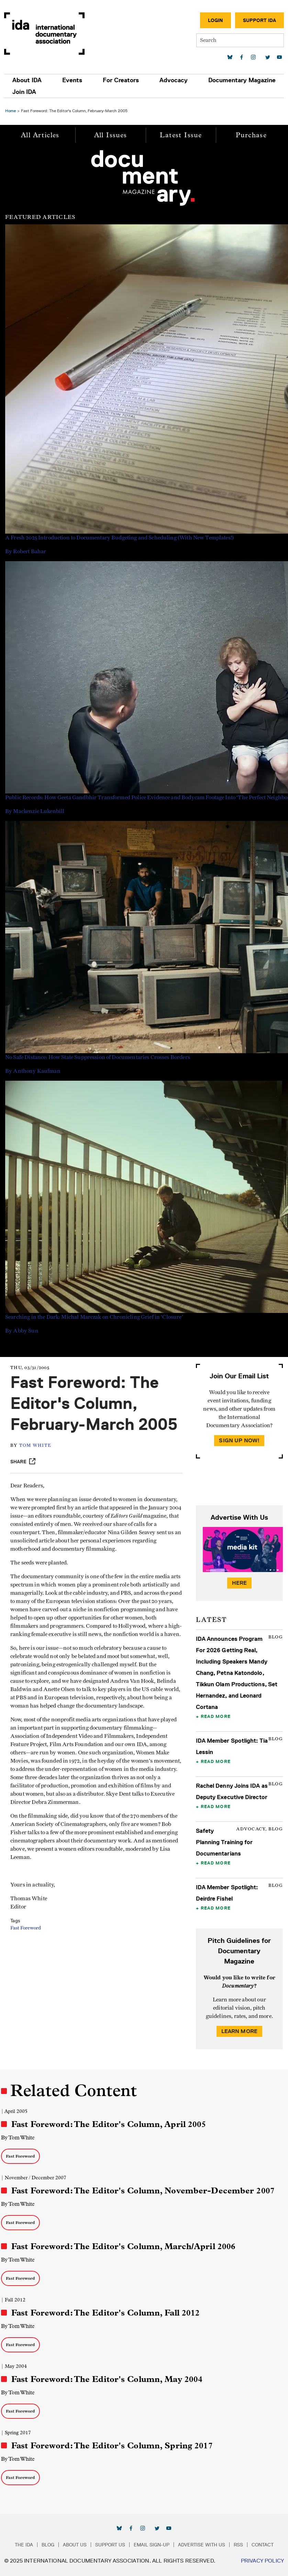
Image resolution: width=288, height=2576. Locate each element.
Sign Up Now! (239, 1440)
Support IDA (259, 20)
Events (72, 80)
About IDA (27, 80)
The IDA (24, 2544)
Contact (263, 2544)
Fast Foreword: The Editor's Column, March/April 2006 (123, 2246)
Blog (48, 2544)
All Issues (110, 135)
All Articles (40, 135)
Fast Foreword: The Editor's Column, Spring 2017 (112, 2445)
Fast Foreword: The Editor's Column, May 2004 (106, 2379)
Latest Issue (181, 135)
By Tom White (18, 2137)
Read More (216, 1716)
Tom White (35, 1445)
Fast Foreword (25, 1928)
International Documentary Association (44, 33)
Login (215, 20)
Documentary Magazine (242, 80)
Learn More (239, 2031)
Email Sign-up (151, 2544)
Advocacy (173, 80)
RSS (238, 2544)
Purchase (251, 135)
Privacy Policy (262, 2560)
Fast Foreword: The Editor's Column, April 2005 (108, 2124)
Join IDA (24, 92)
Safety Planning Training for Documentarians (224, 1842)
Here (239, 1583)
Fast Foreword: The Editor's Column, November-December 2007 (143, 2190)
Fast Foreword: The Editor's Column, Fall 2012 (105, 2312)
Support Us (110, 2544)
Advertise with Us (201, 2544)
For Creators (121, 80)
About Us (75, 2544)
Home (10, 111)
